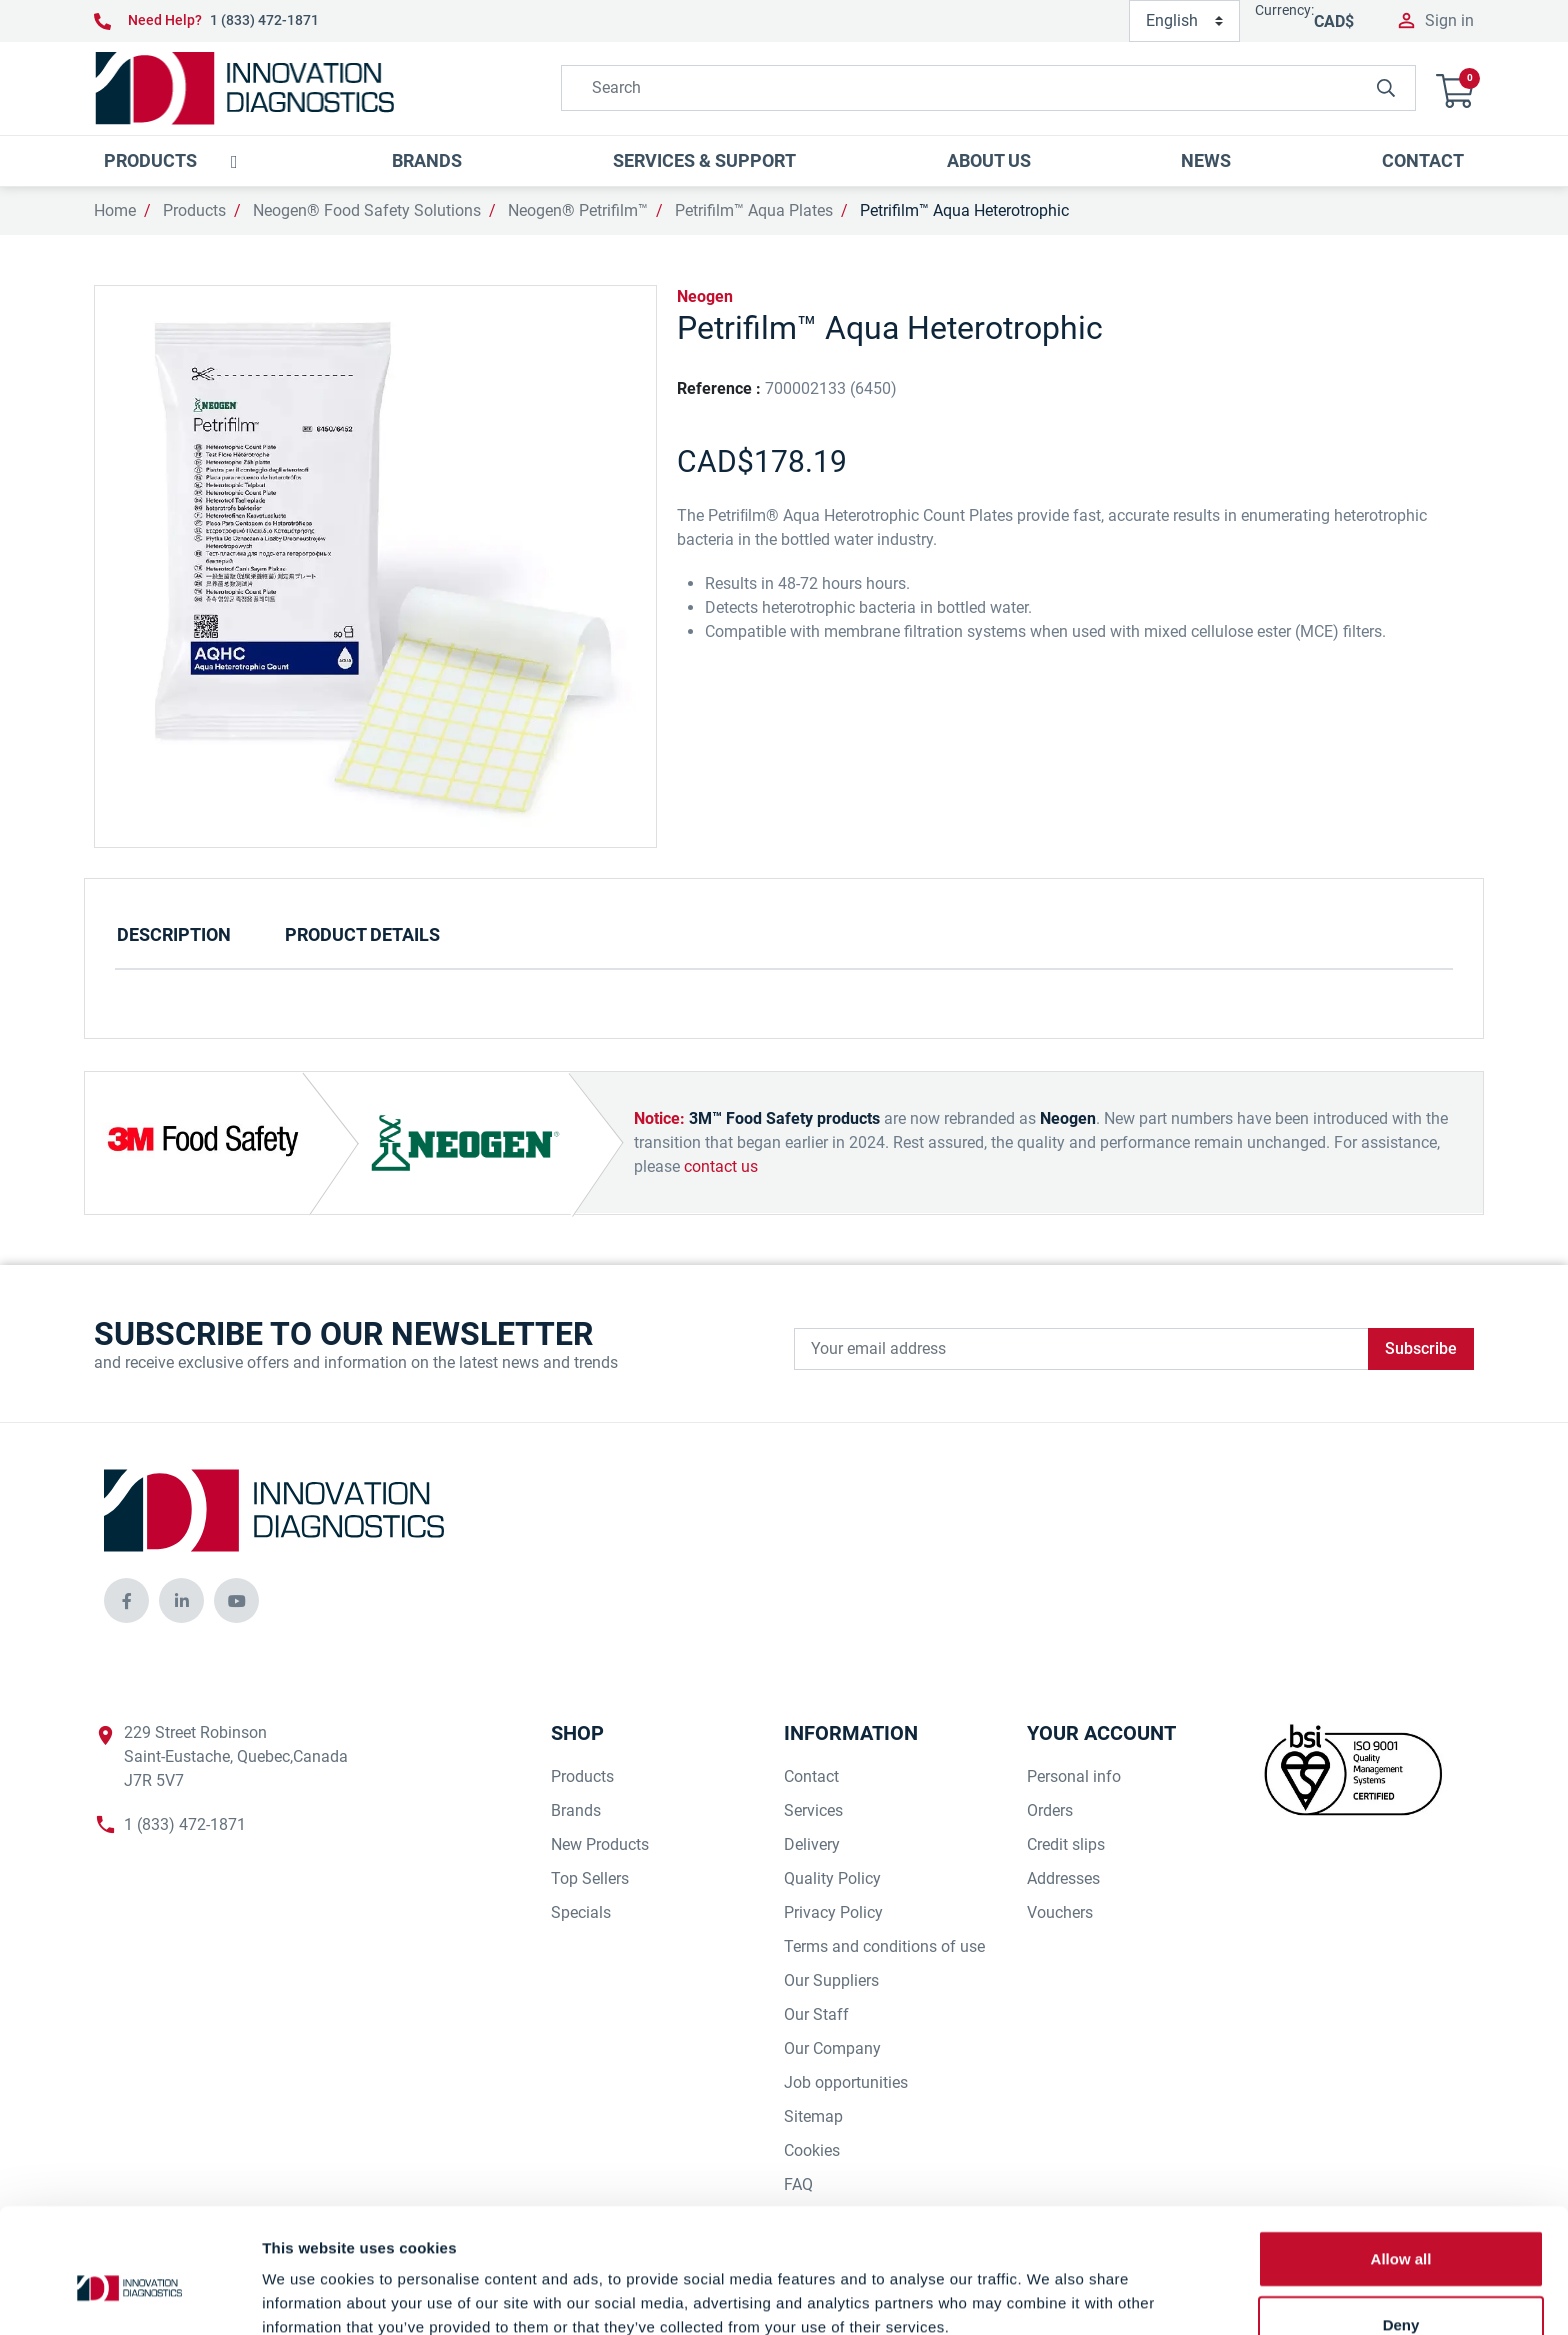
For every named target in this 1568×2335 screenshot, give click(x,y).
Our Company (832, 2048)
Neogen (705, 296)
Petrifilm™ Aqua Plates (754, 210)
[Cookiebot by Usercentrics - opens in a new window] (129, 2296)
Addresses (1063, 1878)
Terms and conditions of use (884, 1946)
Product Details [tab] (362, 934)
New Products (600, 1844)
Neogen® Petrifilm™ (578, 210)
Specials (581, 1912)
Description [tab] (174, 934)
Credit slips (1066, 1844)
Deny (1401, 2228)
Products (194, 210)
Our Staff (816, 2014)
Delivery (812, 1844)
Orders (1050, 1810)
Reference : (719, 388)
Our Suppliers (831, 1980)
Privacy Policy (833, 1912)
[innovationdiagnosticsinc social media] (126, 1600)
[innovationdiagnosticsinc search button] (1386, 88)
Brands (576, 1810)
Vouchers (1060, 1912)
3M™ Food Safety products (784, 1118)
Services (813, 1810)
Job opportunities (846, 2082)
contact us (721, 1166)
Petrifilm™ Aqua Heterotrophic (964, 210)
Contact (811, 1776)
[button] (1455, 88)
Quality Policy (832, 1878)
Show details (1049, 2295)
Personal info (1074, 1776)
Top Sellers (590, 1878)
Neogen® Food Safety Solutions (367, 210)
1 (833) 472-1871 (264, 20)
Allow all (1401, 2162)
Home (115, 210)
